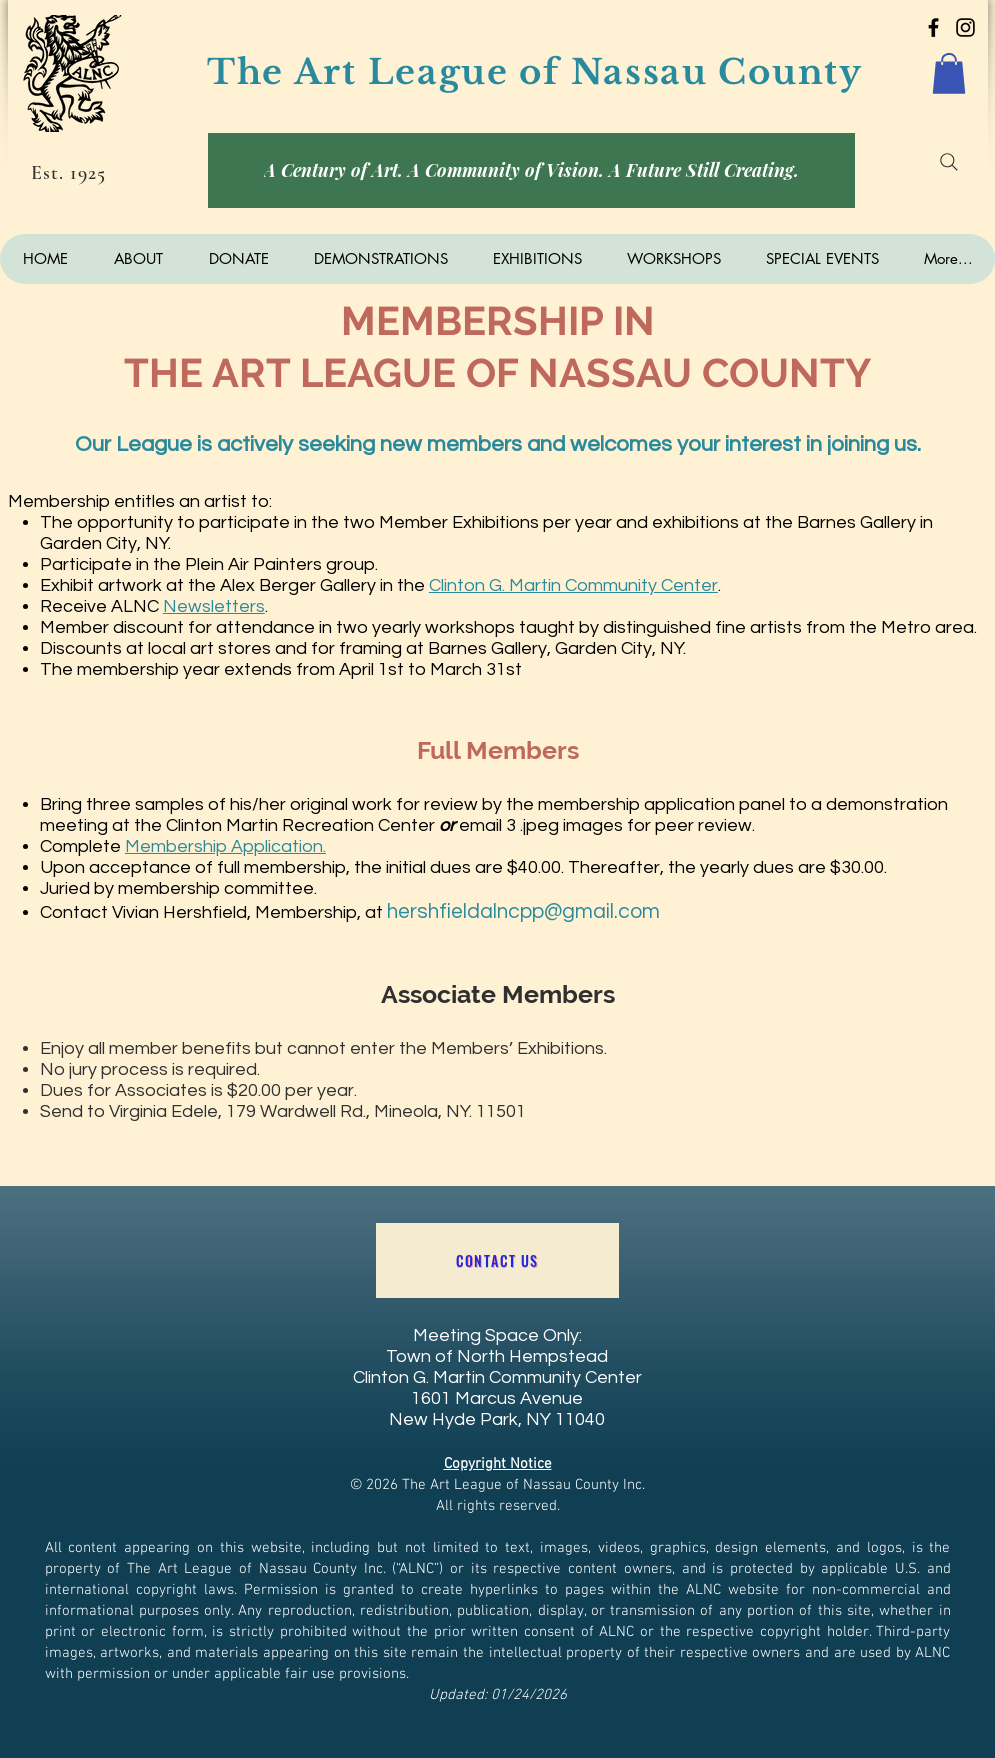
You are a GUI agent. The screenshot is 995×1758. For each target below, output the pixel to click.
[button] (949, 73)
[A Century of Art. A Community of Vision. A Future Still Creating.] (531, 170)
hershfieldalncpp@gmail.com (523, 911)
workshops (470, 627)
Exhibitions (495, 522)
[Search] (949, 162)
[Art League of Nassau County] (933, 27)
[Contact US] (497, 1260)
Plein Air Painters (253, 564)
